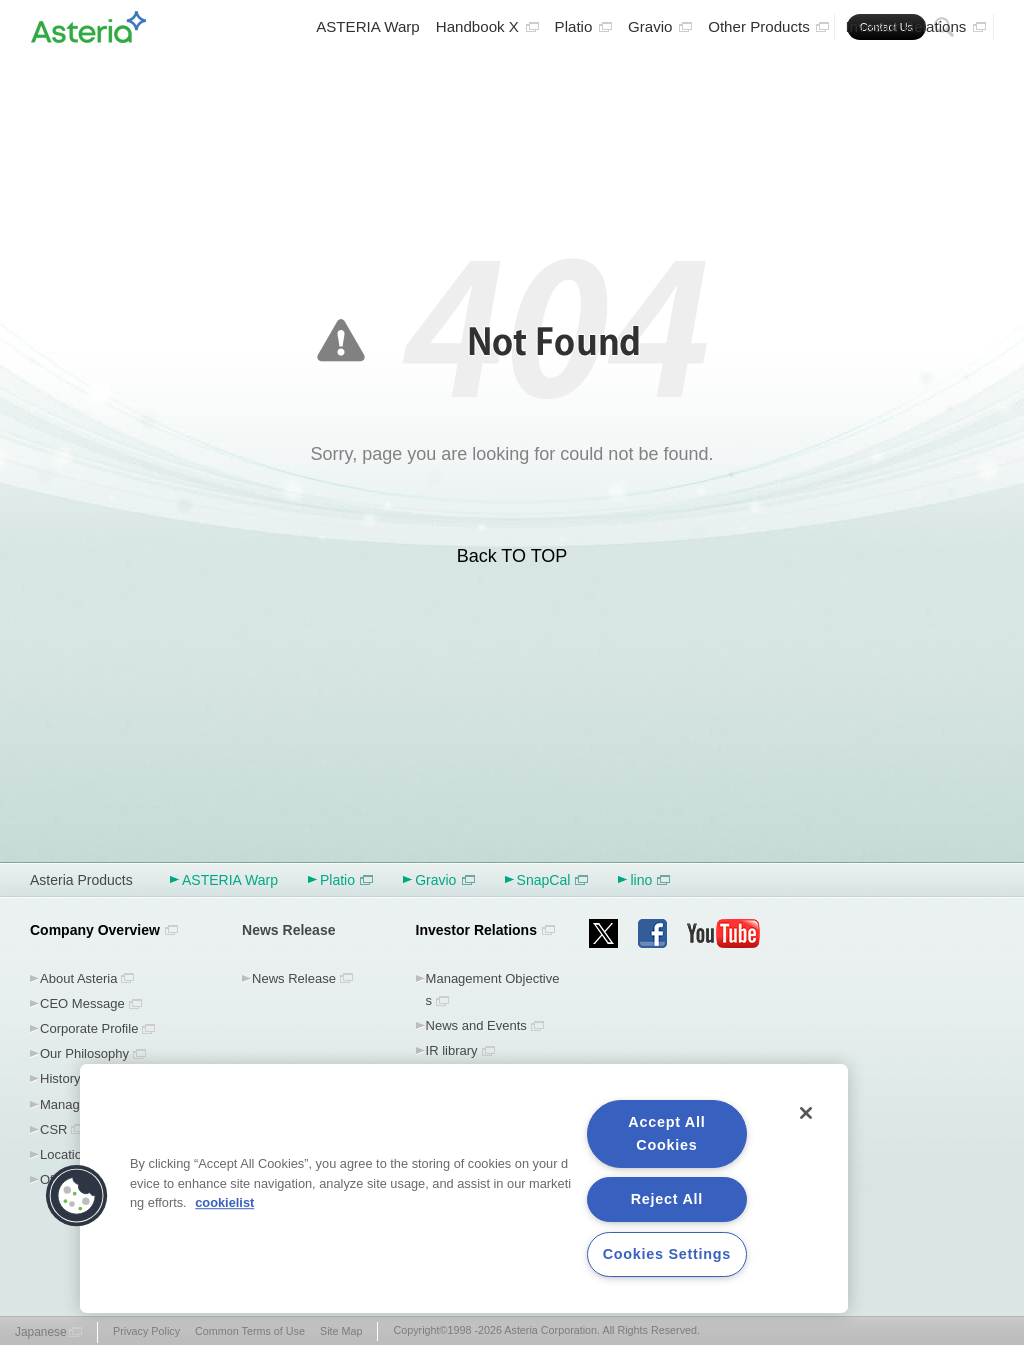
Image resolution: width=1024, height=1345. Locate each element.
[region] (464, 1188)
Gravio (660, 76)
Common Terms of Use (250, 1331)
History (60, 1078)
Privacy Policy (146, 1331)
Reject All (667, 1199)
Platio (583, 76)
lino (650, 880)
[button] (77, 1196)
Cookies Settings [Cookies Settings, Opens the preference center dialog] (667, 1254)
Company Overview (95, 930)
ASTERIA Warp (368, 76)
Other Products (768, 76)
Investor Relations (915, 76)
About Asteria (78, 978)
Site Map (341, 1331)
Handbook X (487, 76)
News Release (294, 978)
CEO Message (82, 1003)
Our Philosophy (84, 1053)
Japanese (41, 1332)
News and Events (476, 1025)
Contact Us (886, 27)
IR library (452, 1050)
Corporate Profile (89, 1028)
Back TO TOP (512, 556)
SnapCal (553, 880)
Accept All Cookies (666, 1133)
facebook (652, 933)
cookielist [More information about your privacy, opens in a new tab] (224, 1202)
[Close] (806, 1113)
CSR (53, 1129)
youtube (724, 933)
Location (64, 1154)
